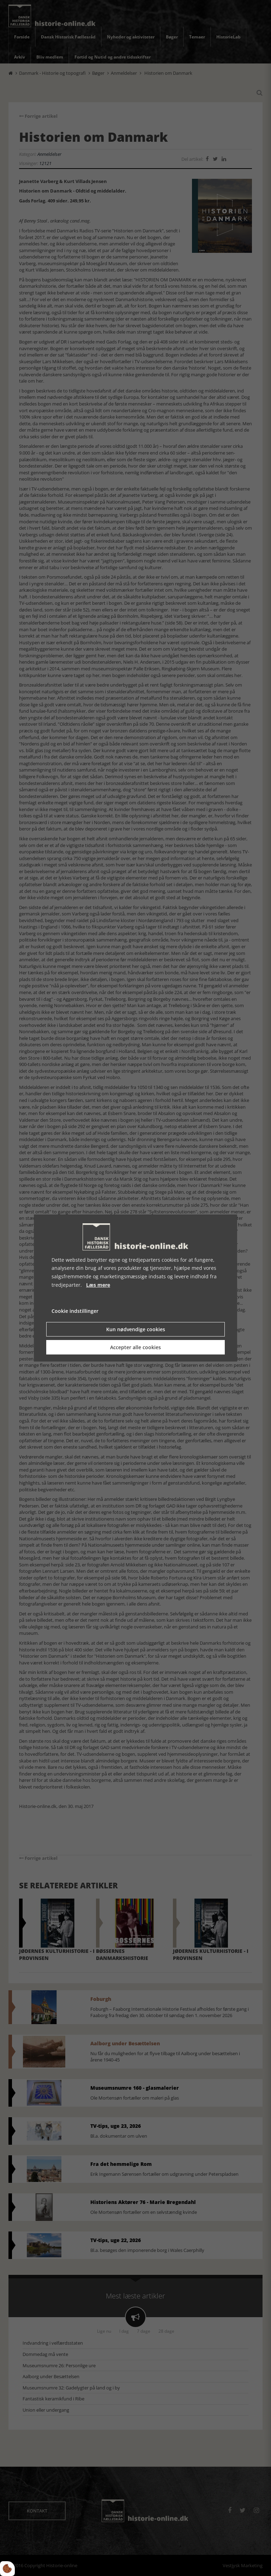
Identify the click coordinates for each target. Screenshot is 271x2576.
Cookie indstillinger (75, 1311)
